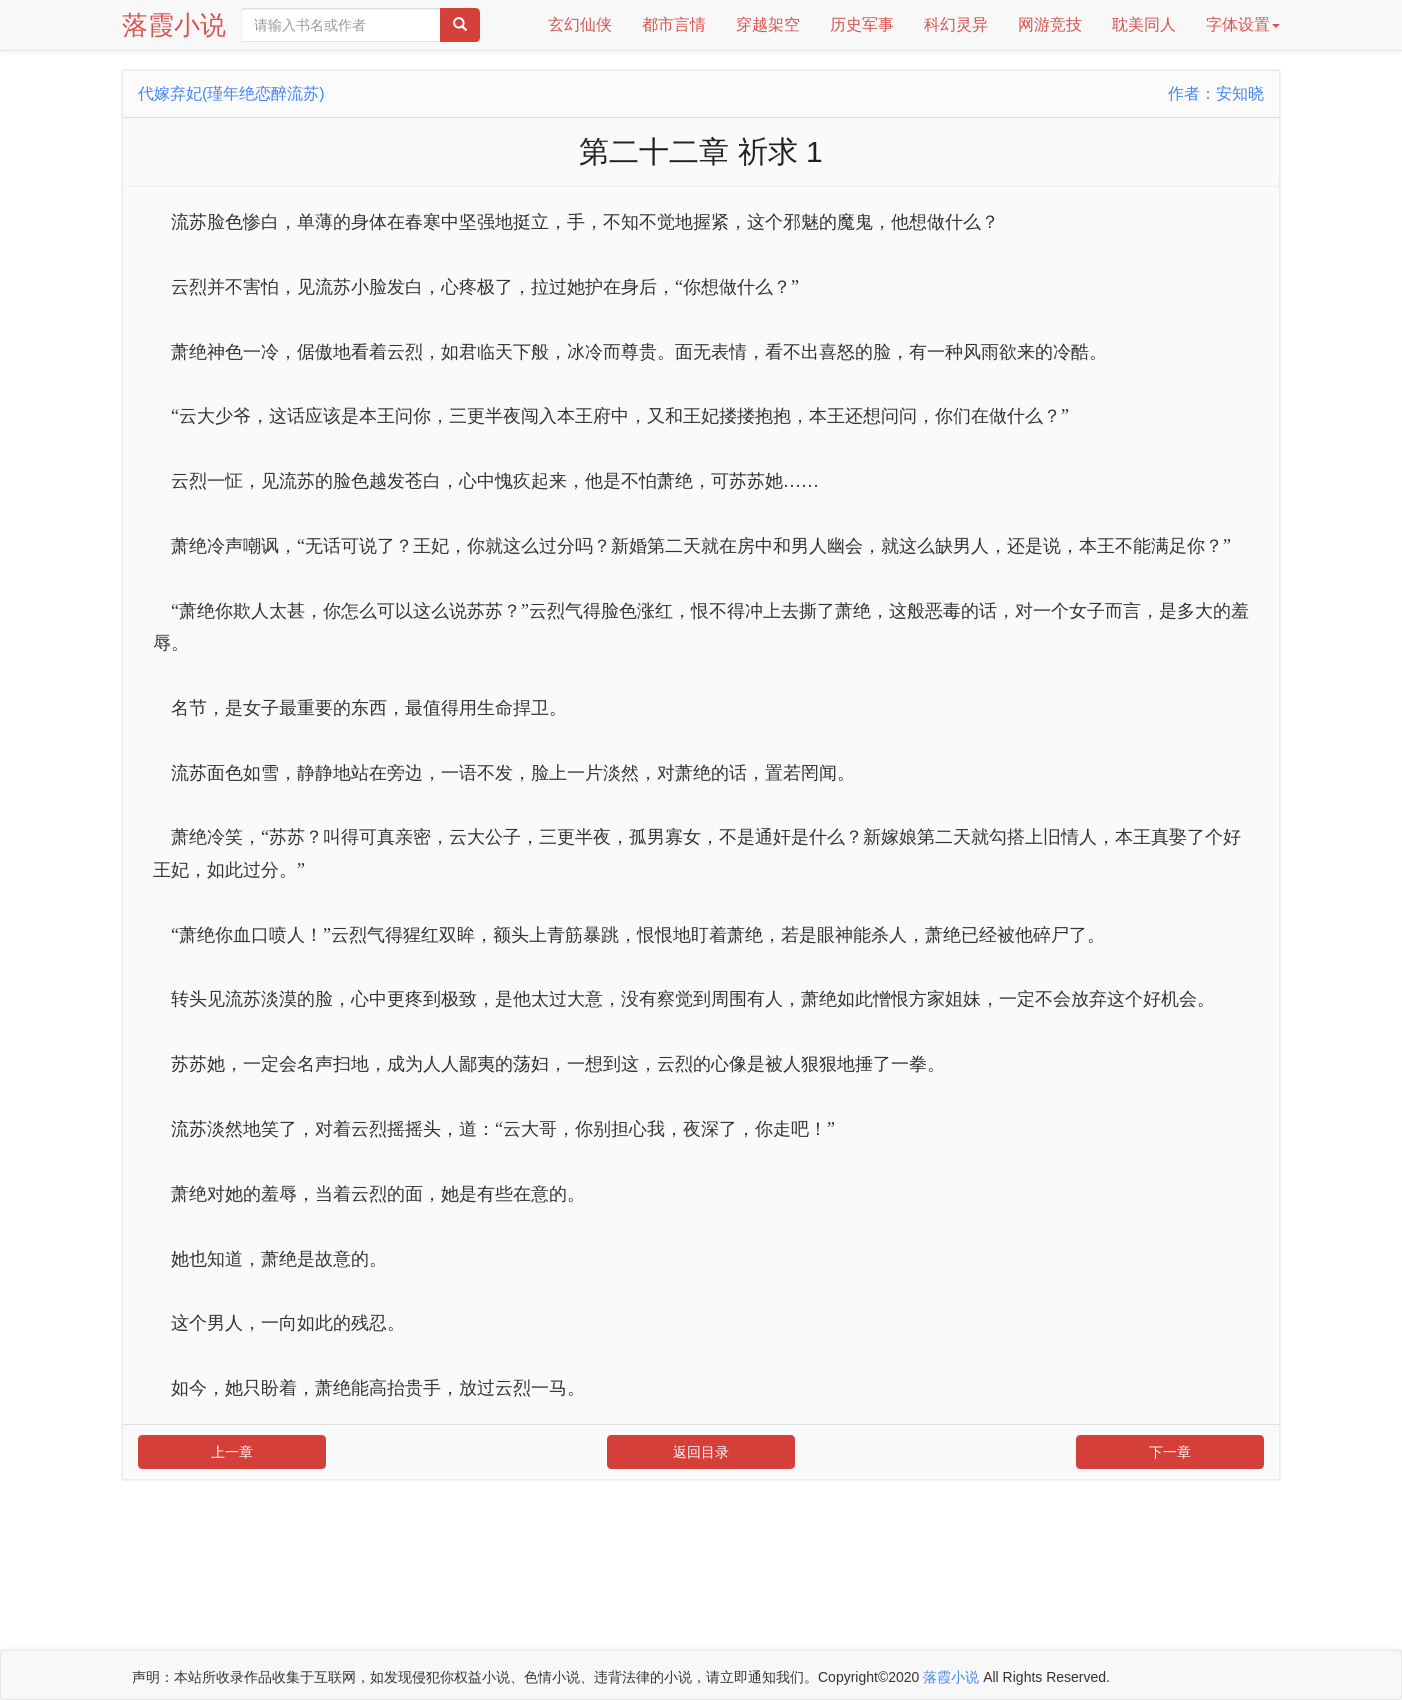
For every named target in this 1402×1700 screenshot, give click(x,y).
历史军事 (862, 24)
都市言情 (674, 24)
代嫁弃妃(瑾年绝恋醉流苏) (231, 93)
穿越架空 (768, 24)
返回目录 (701, 1452)
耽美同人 (1144, 24)
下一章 (1170, 1452)
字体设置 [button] (1243, 24)
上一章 (232, 1452)
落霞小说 (174, 25)
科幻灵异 (956, 24)
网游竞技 (1050, 24)
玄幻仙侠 (580, 24)
